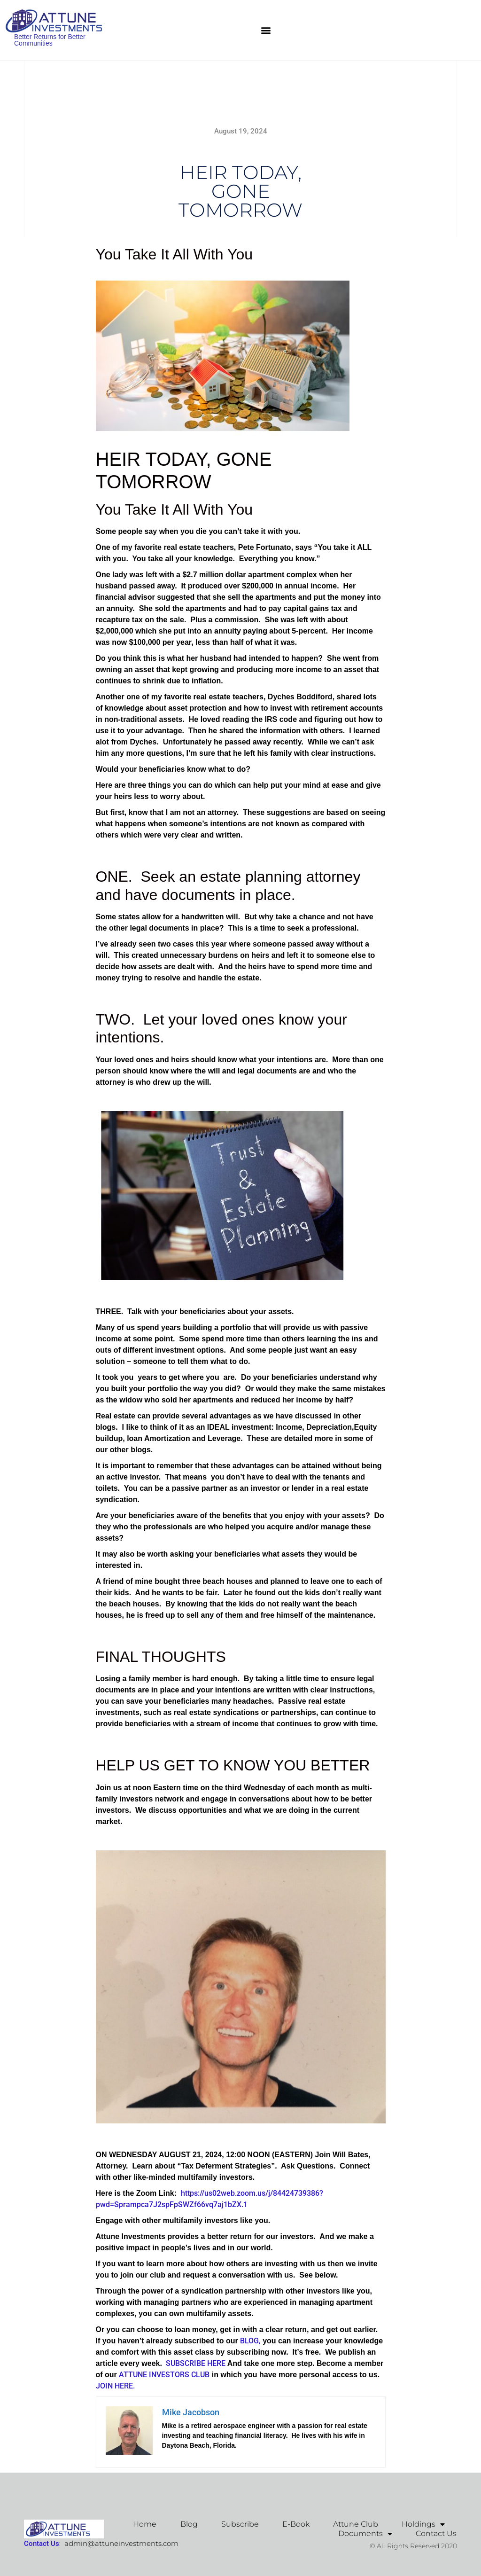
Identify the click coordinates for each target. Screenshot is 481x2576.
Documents (365, 2533)
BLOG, (249, 2340)
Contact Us (436, 2533)
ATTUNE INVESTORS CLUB (164, 2374)
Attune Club (355, 2524)
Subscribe (240, 2524)
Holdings (423, 2524)
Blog (189, 2524)
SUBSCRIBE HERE (193, 2363)
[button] (265, 30)
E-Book (296, 2524)
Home (145, 2524)
